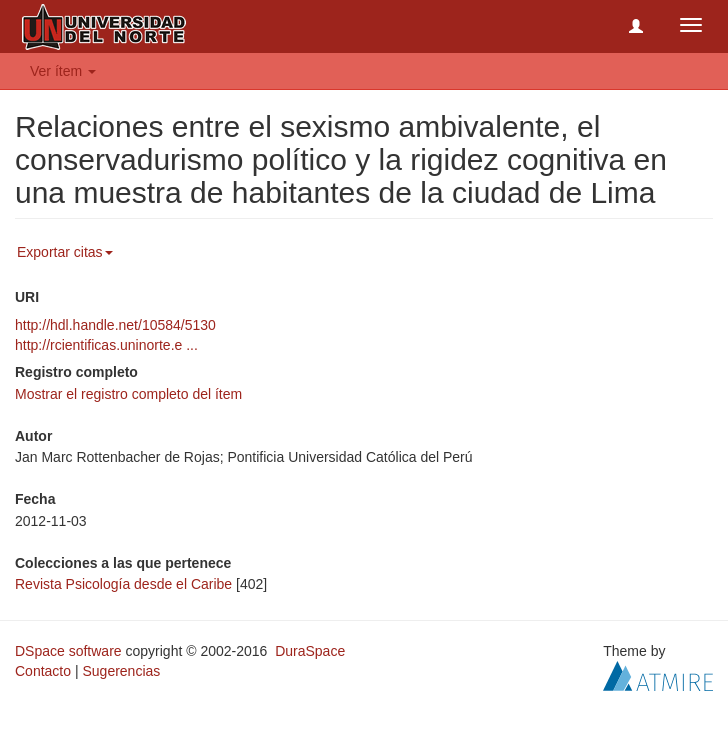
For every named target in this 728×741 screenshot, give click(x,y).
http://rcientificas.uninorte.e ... (106, 345)
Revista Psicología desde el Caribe (123, 584)
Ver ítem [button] (63, 71)
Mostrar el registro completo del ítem (128, 394)
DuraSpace (310, 651)
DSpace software (68, 651)
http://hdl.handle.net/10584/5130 (115, 325)
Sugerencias (121, 671)
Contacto (43, 671)
